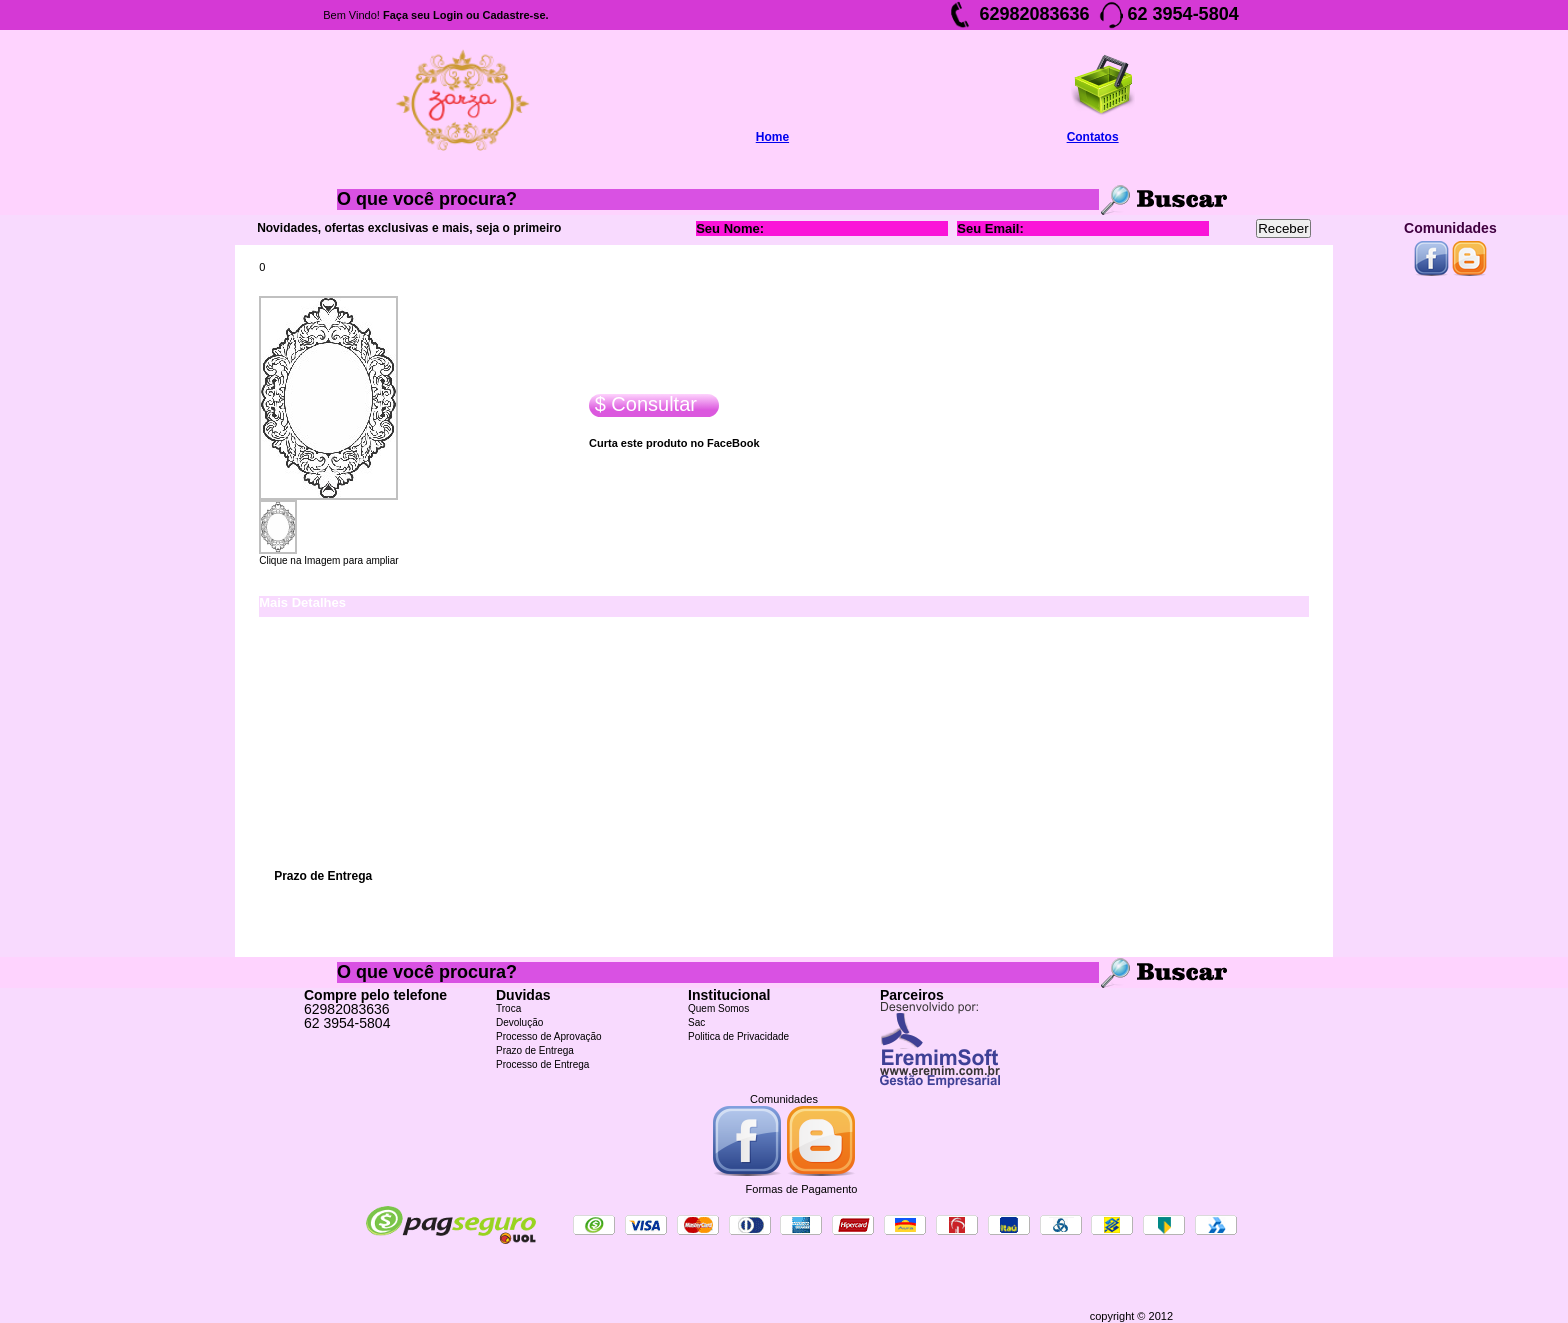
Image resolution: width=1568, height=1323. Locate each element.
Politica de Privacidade (738, 1036)
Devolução (519, 1022)
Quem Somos (718, 1008)
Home (772, 137)
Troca (508, 1008)
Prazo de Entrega (535, 1050)
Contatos (1093, 137)
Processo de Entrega (542, 1064)
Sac (696, 1022)
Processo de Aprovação (549, 1036)
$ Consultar (643, 404)
